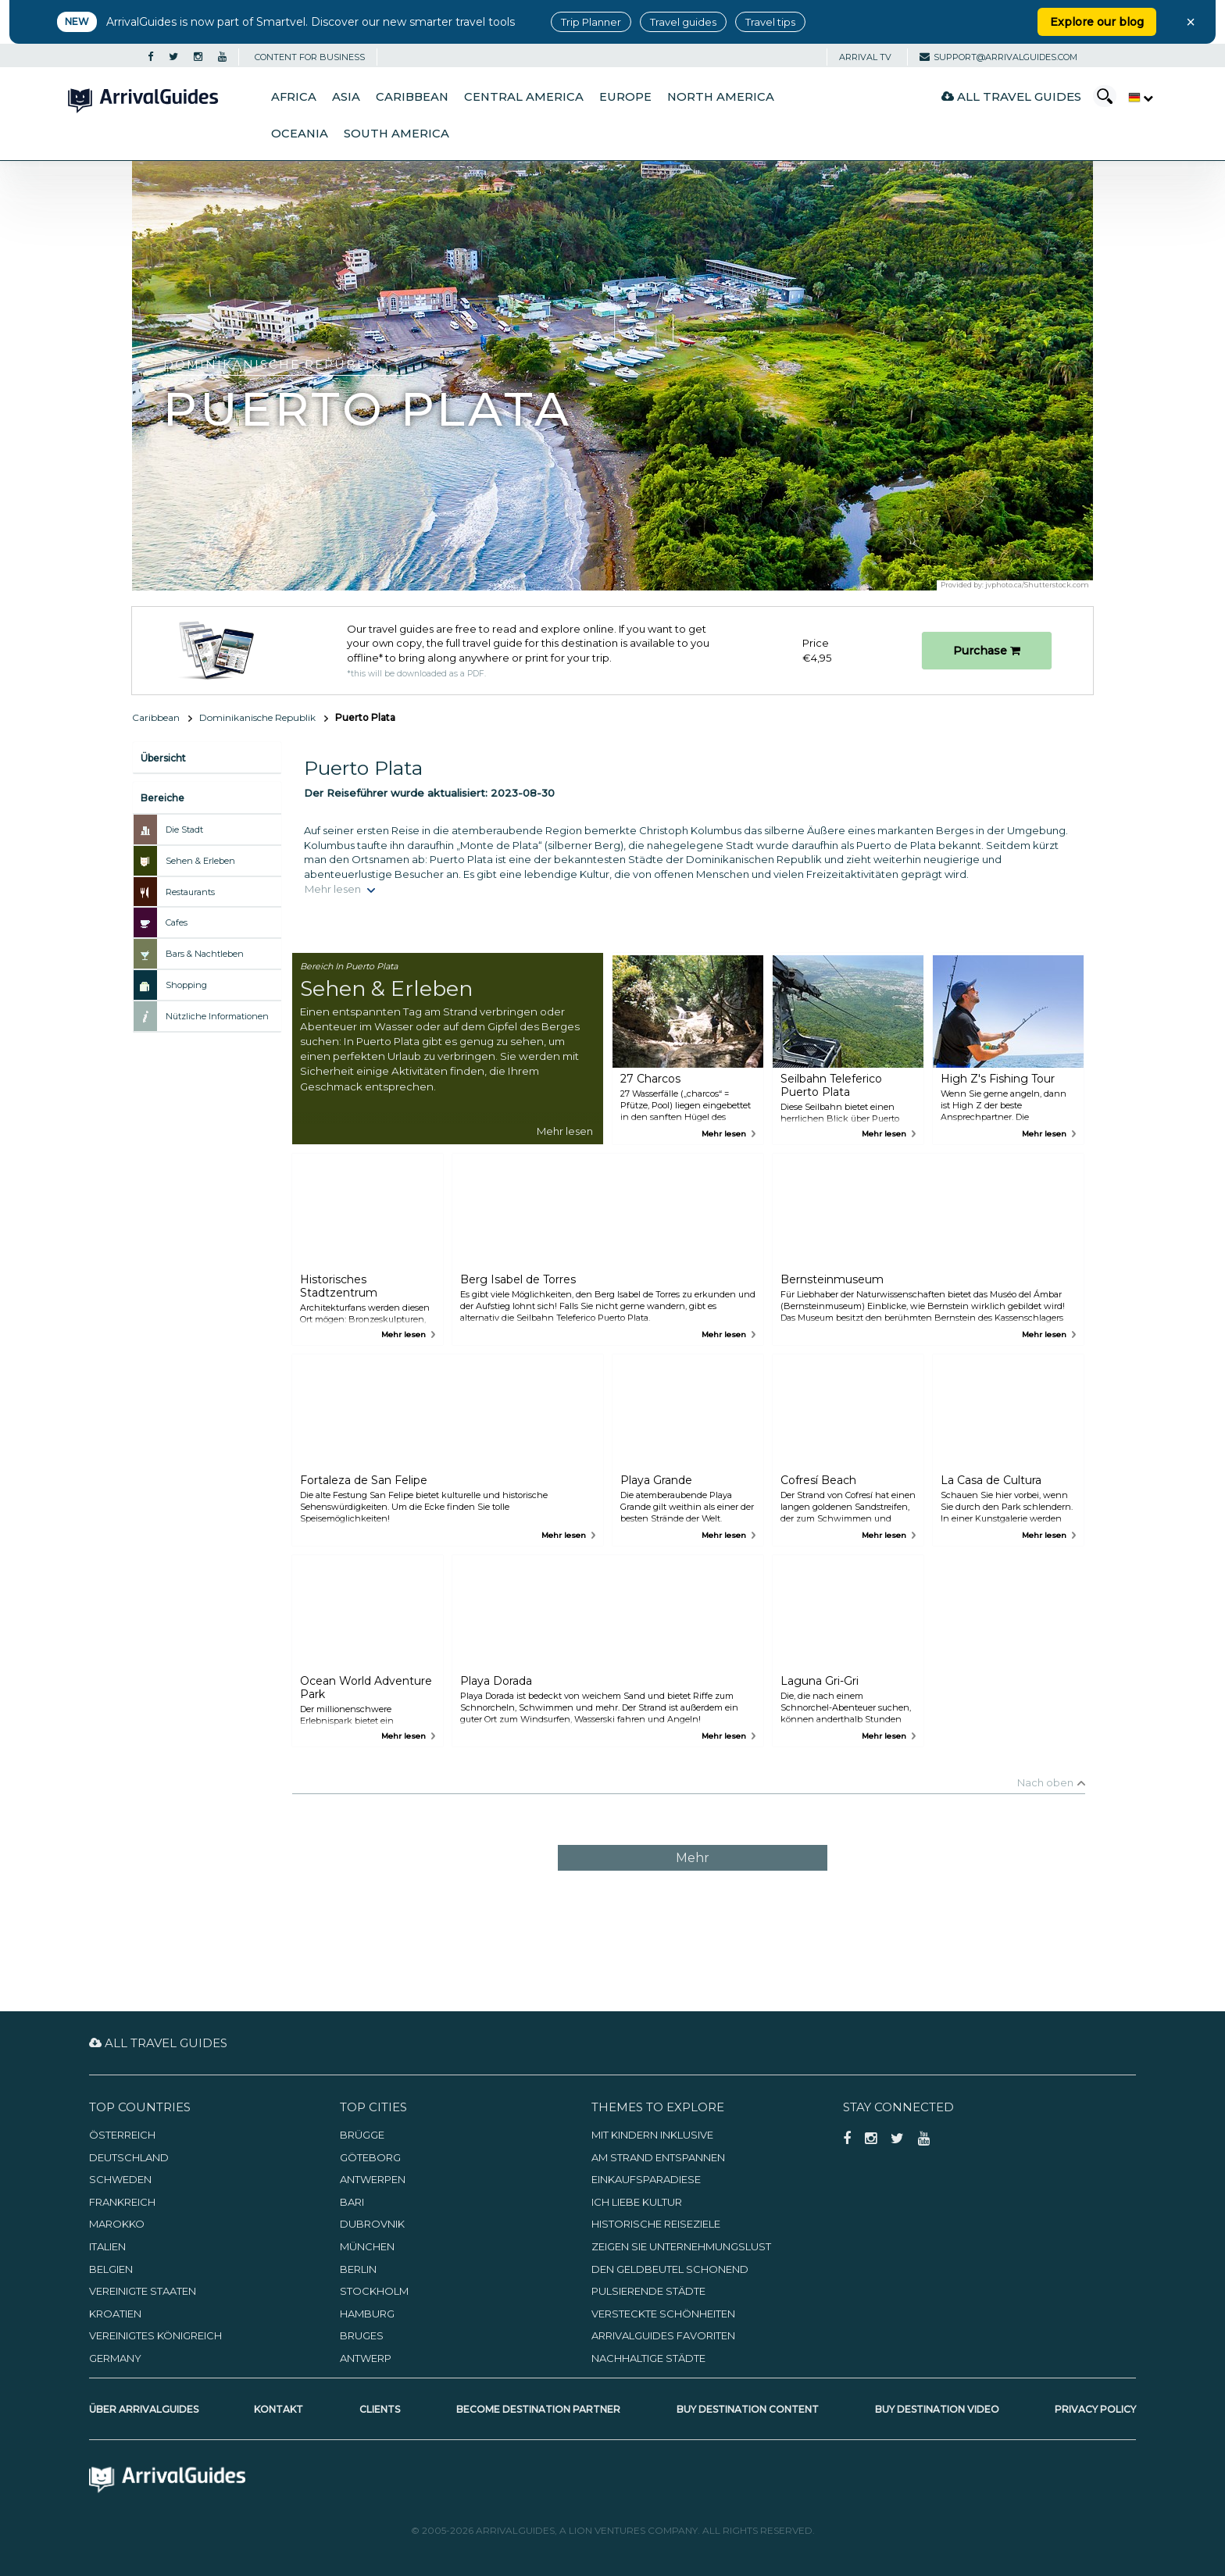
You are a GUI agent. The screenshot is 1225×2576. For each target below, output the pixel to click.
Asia (346, 97)
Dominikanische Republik (257, 717)
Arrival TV (865, 57)
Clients (379, 2409)
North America (720, 97)
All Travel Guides (1011, 96)
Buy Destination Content (748, 2409)
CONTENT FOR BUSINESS (310, 57)
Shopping (186, 984)
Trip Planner (591, 22)
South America (396, 134)
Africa (293, 97)
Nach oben (1045, 1782)
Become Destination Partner (538, 2409)
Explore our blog (1097, 22)
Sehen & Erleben (200, 860)
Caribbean (412, 97)
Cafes (177, 922)
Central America (524, 97)
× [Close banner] (1190, 22)
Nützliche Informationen (217, 1016)
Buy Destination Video (937, 2409)
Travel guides (683, 22)
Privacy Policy (1095, 2409)
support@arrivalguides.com (998, 57)
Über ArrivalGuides (143, 2409)
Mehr (692, 1857)
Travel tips (770, 22)
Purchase (986, 651)
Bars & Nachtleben (205, 953)
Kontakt (278, 2409)
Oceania (299, 134)
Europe (625, 97)
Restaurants (190, 892)
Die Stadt (184, 829)
